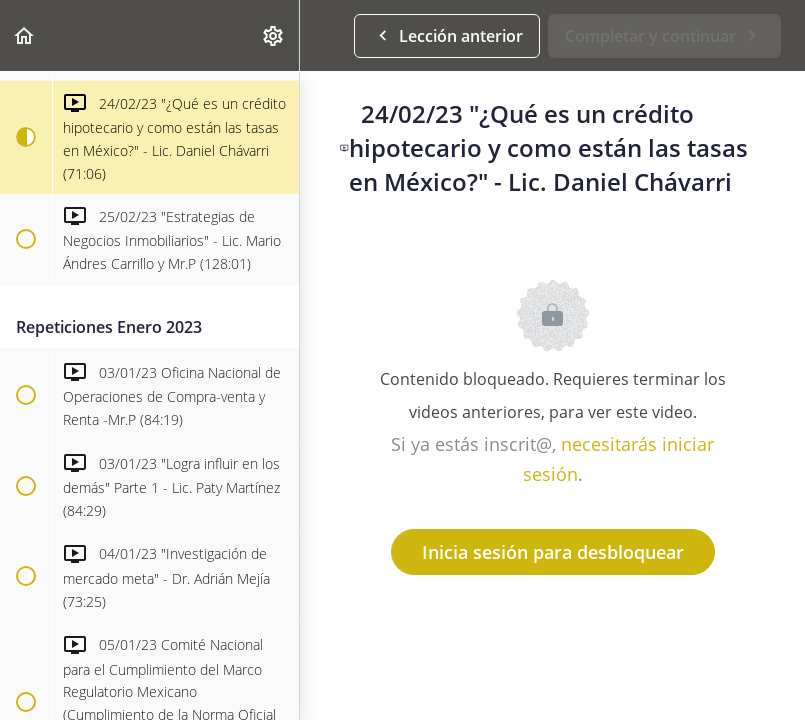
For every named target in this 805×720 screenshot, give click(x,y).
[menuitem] (274, 35)
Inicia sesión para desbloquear (553, 552)
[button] (25, 35)
